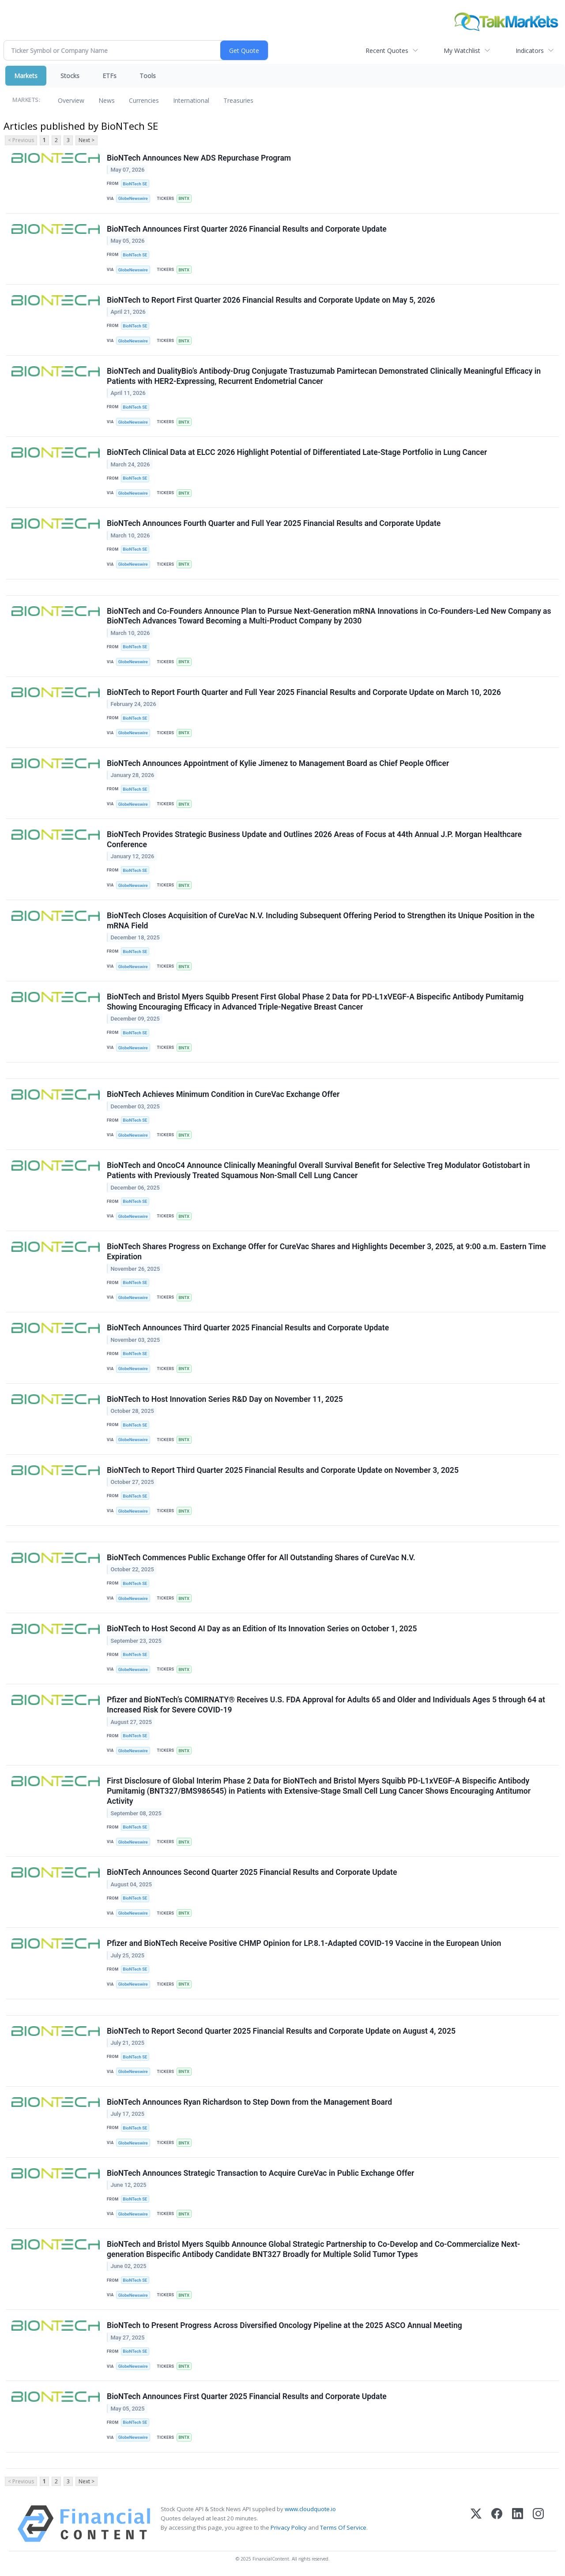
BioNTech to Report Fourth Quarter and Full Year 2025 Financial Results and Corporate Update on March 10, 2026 (304, 692)
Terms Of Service (343, 2527)
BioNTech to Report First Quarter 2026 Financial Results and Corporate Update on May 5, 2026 (271, 300)
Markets (26, 75)
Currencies (144, 100)
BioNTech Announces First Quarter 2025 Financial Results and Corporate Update (247, 2396)
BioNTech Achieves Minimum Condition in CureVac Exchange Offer (223, 1094)
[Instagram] (538, 2524)
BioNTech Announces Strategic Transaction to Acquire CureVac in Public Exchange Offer (260, 2173)
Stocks (69, 75)
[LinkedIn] (517, 2524)
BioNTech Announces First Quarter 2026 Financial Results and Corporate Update (247, 229)
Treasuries (238, 100)
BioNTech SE (135, 183)
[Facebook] (497, 2524)
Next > (86, 140)
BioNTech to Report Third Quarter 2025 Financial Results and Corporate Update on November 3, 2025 (283, 1470)
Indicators (530, 50)
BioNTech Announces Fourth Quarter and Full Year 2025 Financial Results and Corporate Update (274, 523)
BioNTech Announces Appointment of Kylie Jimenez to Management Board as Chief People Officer (278, 763)
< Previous (21, 140)
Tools (147, 75)
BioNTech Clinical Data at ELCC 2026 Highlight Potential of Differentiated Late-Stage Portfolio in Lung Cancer (297, 452)
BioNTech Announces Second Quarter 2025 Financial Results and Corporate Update (252, 1872)
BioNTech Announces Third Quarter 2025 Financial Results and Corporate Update (248, 1327)
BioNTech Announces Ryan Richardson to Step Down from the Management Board (249, 2102)
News (106, 100)
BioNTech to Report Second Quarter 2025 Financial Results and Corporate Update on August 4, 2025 (281, 2031)
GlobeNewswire (133, 198)
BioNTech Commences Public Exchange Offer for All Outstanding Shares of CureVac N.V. (261, 1557)
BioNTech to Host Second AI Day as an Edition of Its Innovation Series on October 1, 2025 (262, 1628)
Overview (71, 100)
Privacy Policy (289, 2527)
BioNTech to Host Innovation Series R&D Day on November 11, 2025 (225, 1399)
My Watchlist (462, 50)
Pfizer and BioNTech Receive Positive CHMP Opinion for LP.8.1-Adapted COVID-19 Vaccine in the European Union (304, 1943)
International (191, 100)
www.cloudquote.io (310, 2509)
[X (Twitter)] (476, 2524)
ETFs (109, 75)
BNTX (183, 198)
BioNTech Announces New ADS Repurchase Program (199, 158)
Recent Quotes (386, 50)
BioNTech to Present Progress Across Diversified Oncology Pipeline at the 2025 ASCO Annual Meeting (284, 2325)
